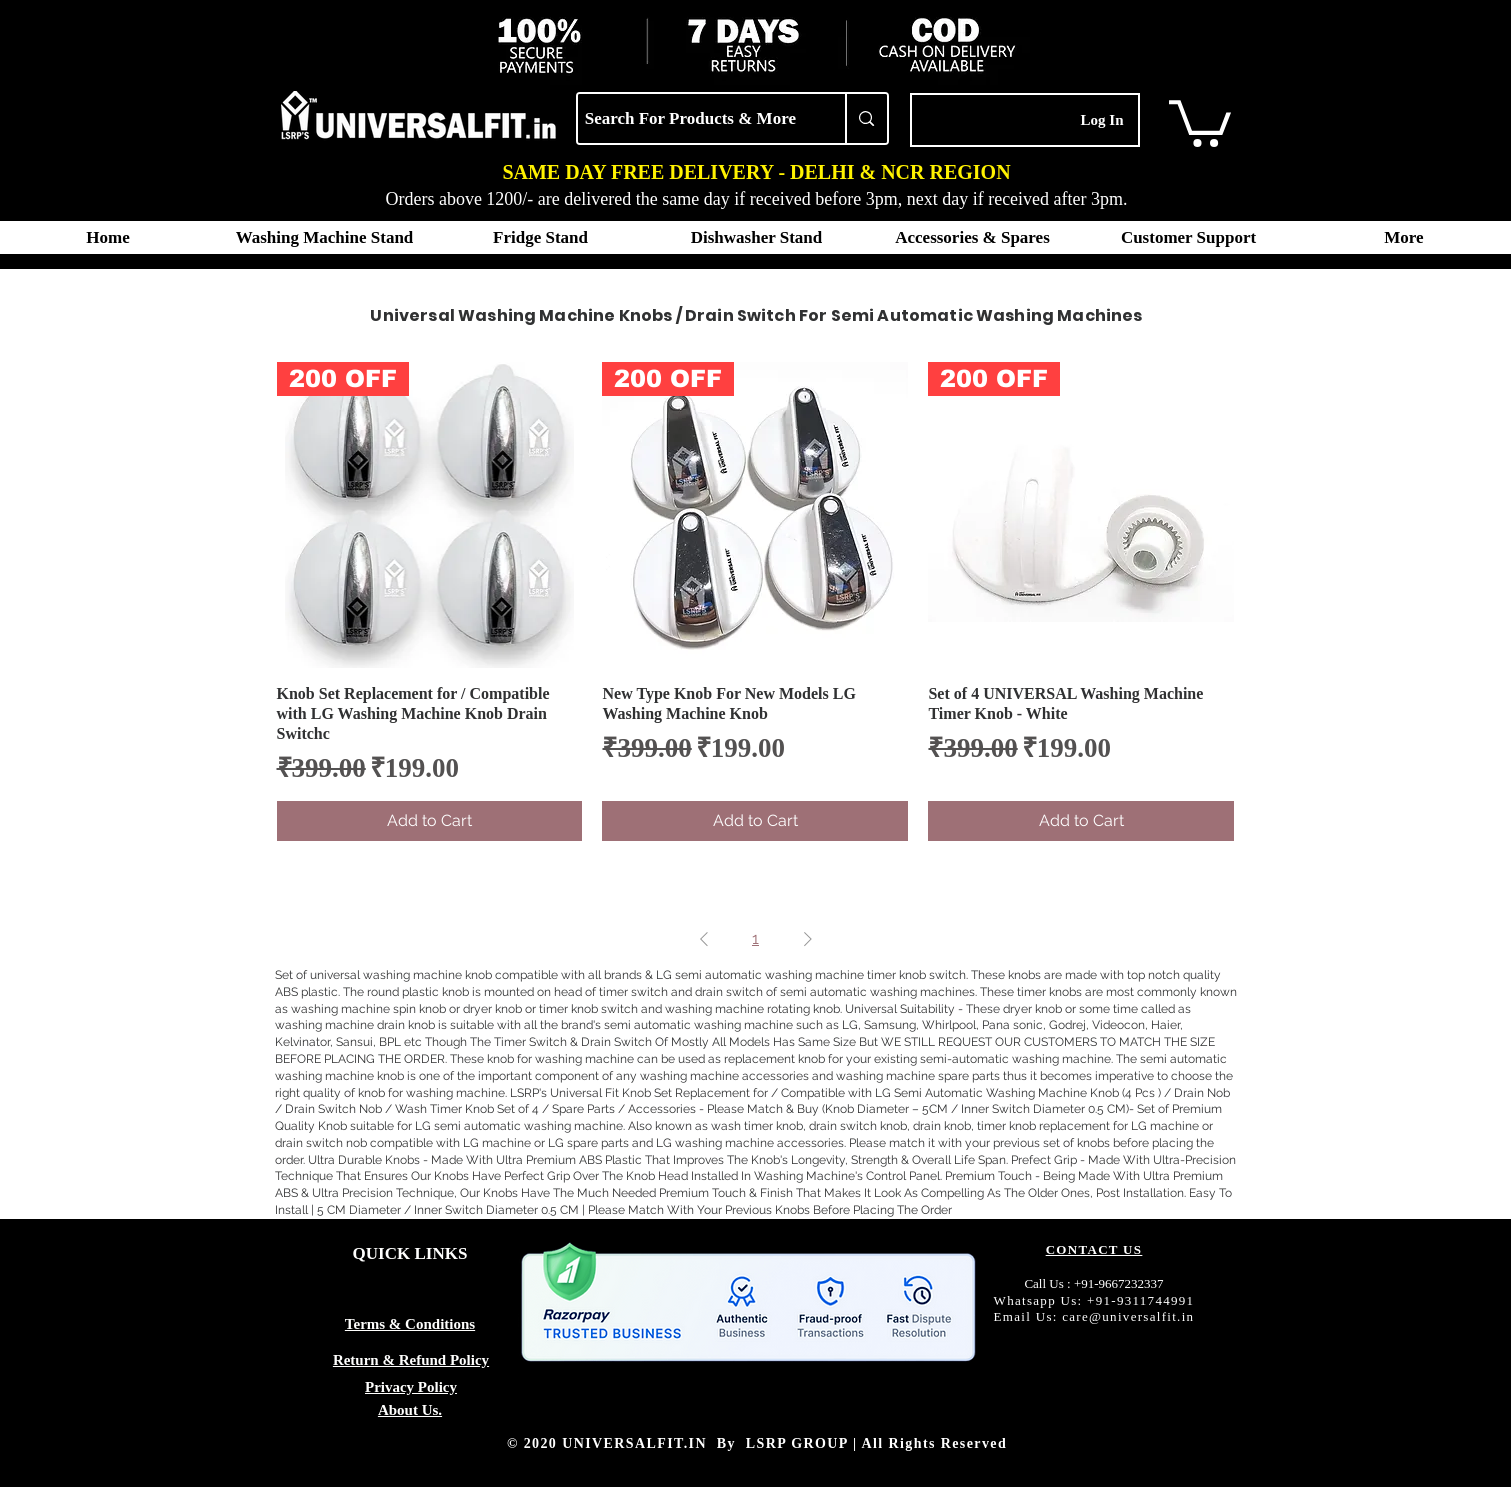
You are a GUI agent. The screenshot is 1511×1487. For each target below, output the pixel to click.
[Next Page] (808, 939)
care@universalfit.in (1128, 1316)
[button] (1200, 121)
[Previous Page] (704, 939)
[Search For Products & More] (691, 118)
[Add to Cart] (430, 821)
